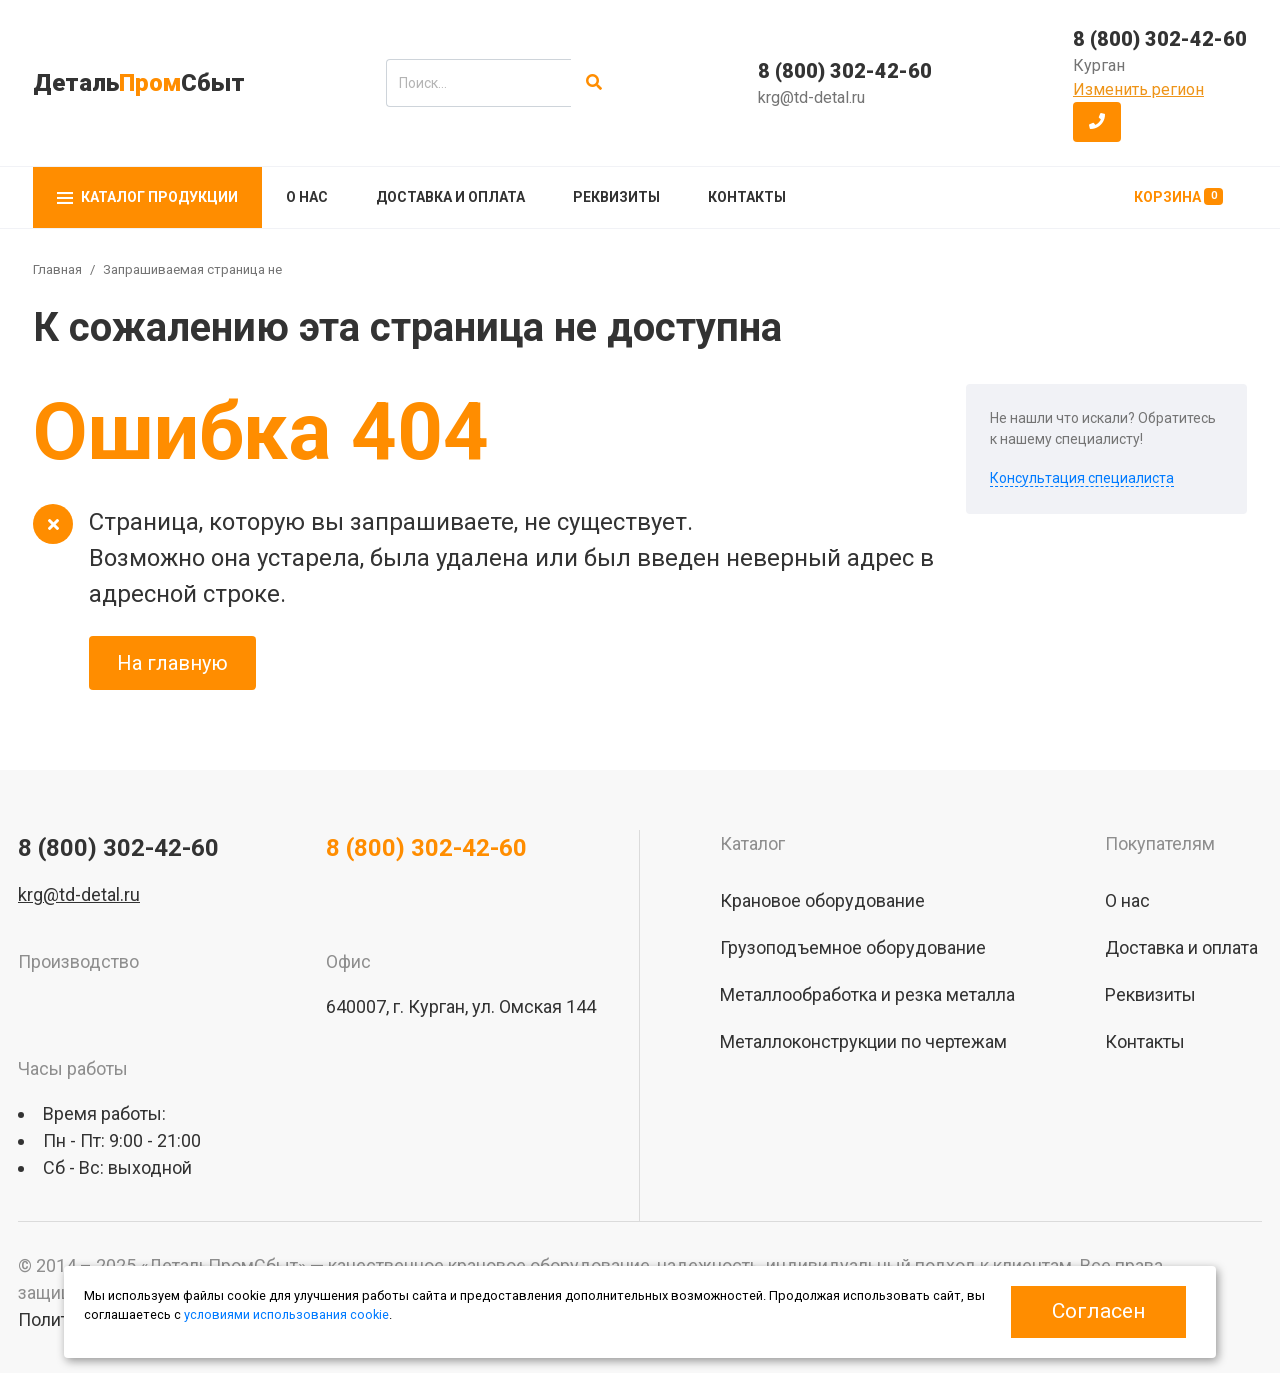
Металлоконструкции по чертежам (863, 1041)
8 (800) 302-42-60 (845, 71)
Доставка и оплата (450, 197)
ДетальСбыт (139, 83)
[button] (1097, 122)
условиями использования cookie (286, 1314)
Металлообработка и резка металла (867, 994)
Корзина (1178, 196)
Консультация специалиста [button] (1082, 478)
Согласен (1098, 1311)
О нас (307, 197)
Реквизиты (616, 197)
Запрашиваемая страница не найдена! (221, 269)
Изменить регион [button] (1138, 89)
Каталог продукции (147, 197)
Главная (57, 269)
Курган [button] (1099, 65)
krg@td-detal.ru (811, 97)
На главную (172, 663)
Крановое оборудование (822, 900)
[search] (478, 83)
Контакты (747, 197)
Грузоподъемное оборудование (853, 947)
